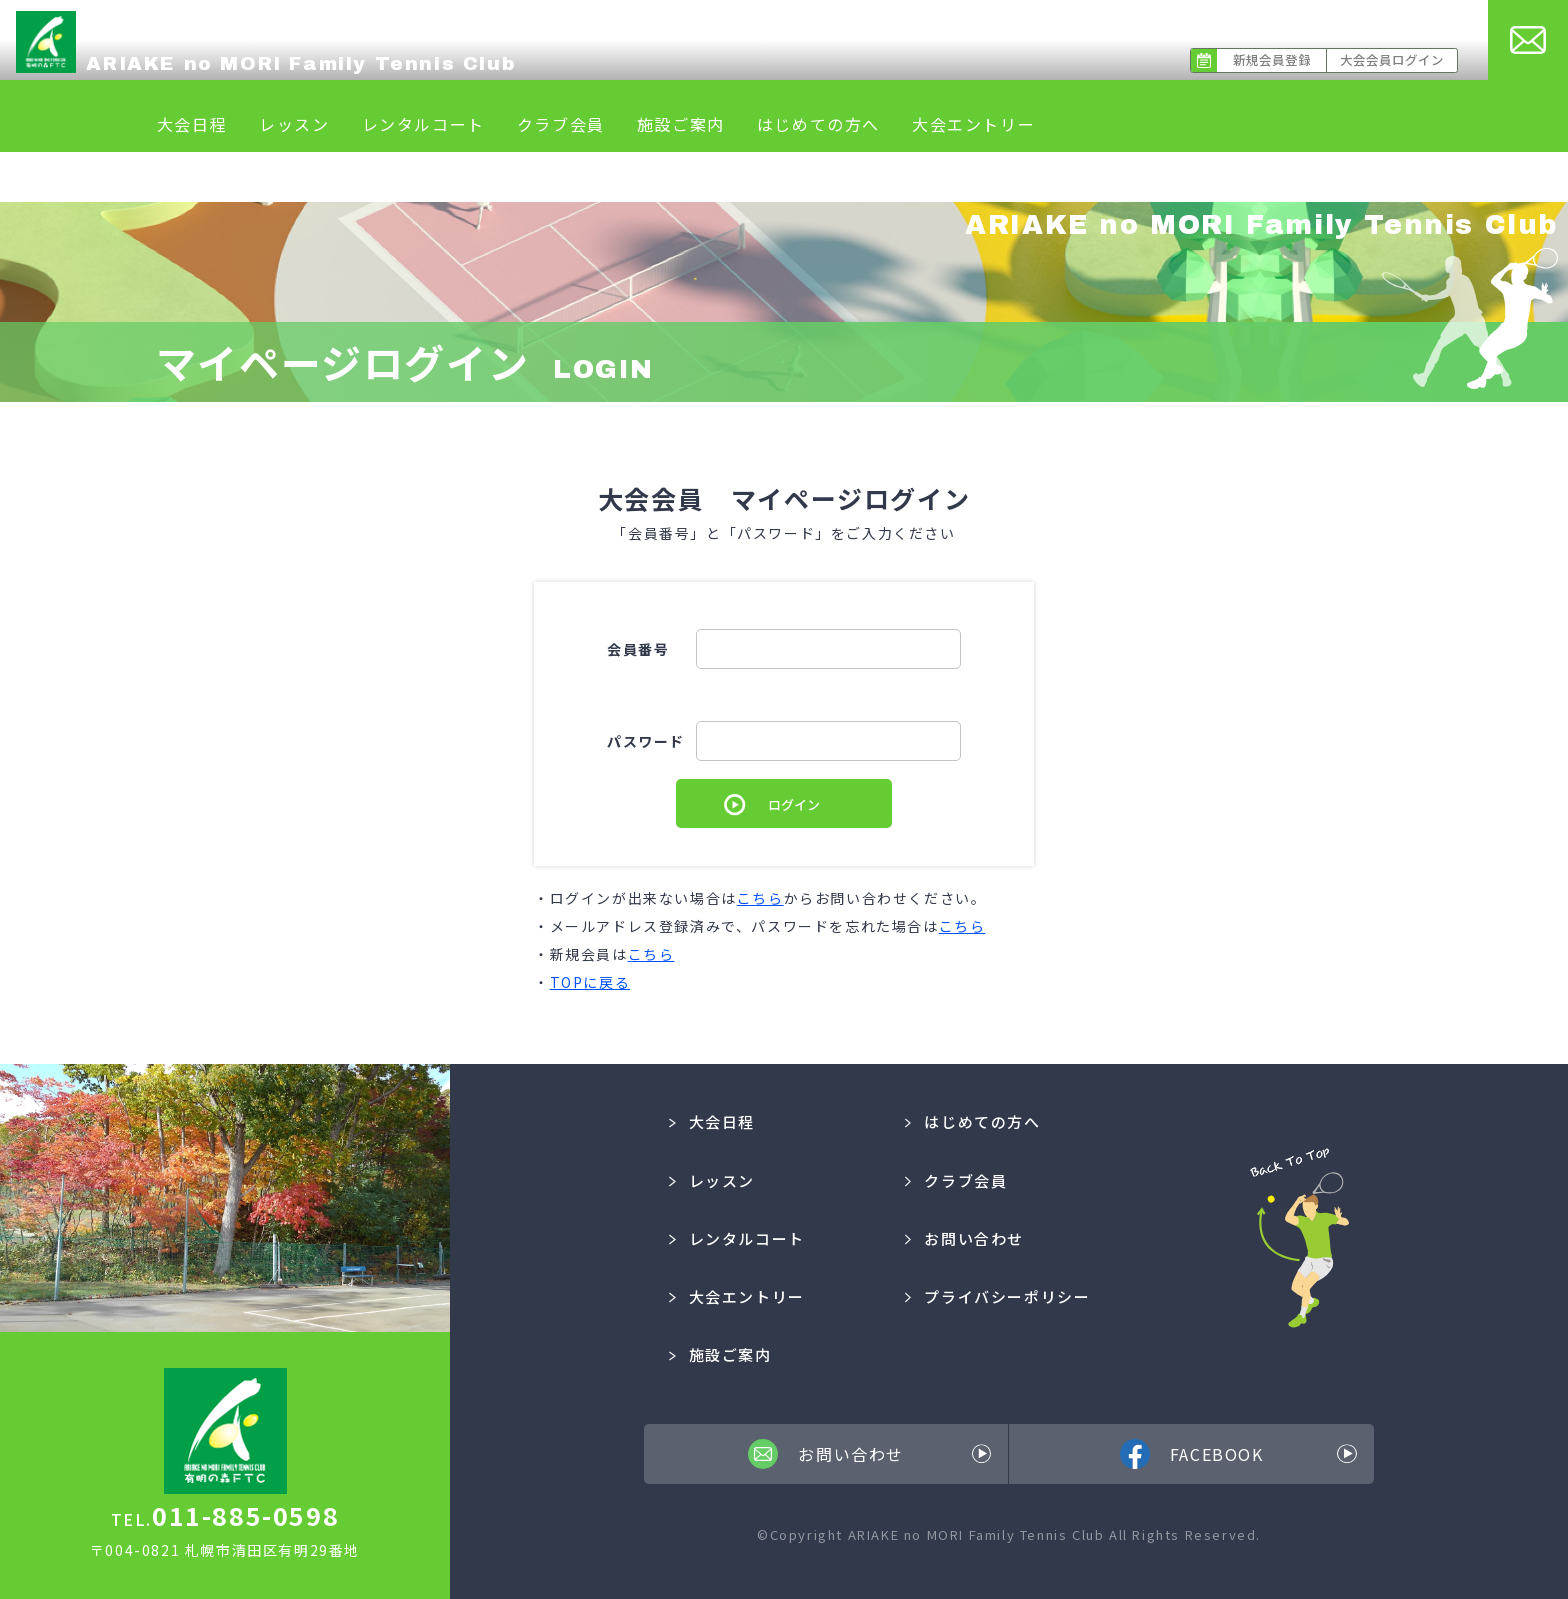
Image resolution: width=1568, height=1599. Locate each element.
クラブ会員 (561, 124)
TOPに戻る (590, 982)
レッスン (294, 124)
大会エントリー (973, 124)
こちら (760, 898)
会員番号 (638, 649)
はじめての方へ (818, 124)
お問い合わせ (964, 1238)
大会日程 (192, 124)
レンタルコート (423, 124)
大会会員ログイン (1392, 59)
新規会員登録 (1272, 59)
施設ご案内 (681, 124)
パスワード (646, 741)
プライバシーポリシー (998, 1296)
